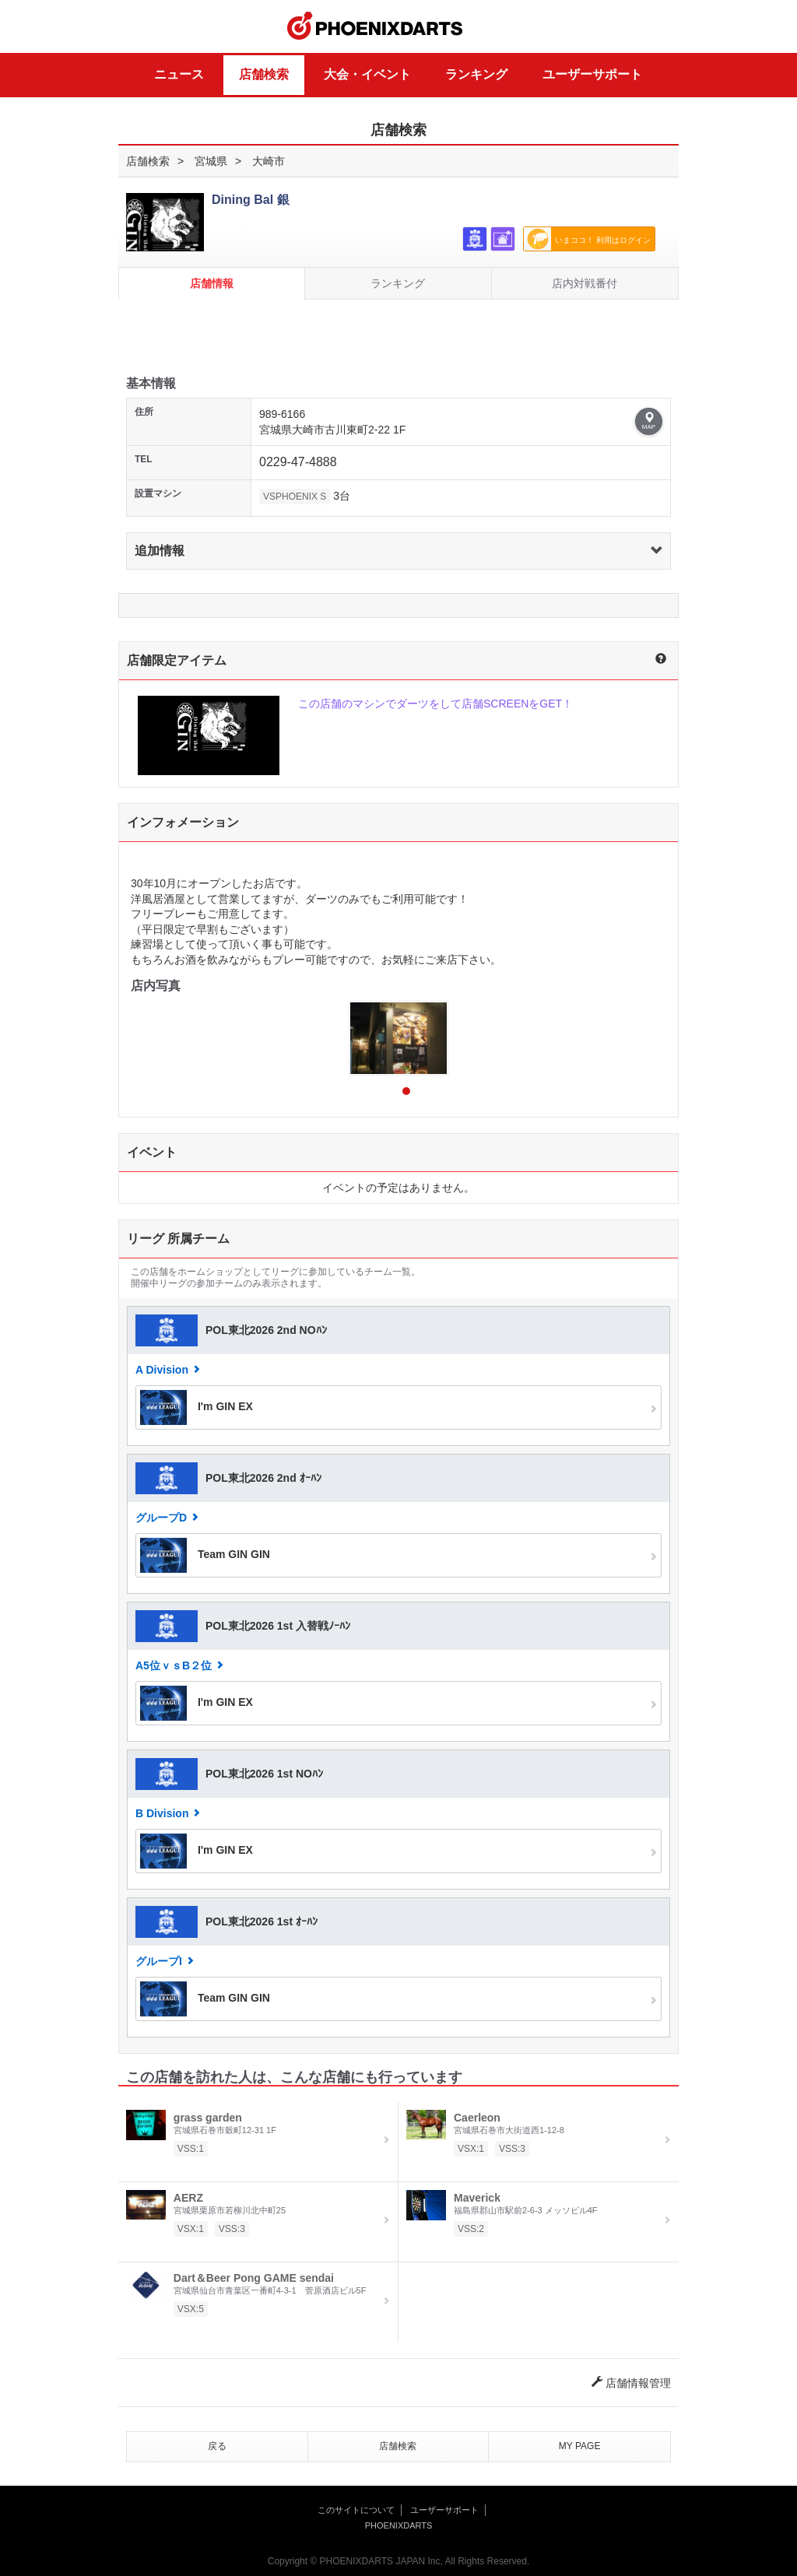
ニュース (179, 74)
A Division (161, 1369)
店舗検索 (264, 74)
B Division (161, 1813)
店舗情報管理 (631, 2383)
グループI (158, 1961)
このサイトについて (356, 2510)
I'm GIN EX (196, 1407)
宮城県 (211, 161)
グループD (161, 1517)
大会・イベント (367, 74)
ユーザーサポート (592, 74)
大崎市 (268, 161)
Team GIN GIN (205, 1555)
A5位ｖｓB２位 (173, 1665)
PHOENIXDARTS (375, 26)
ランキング (476, 74)
